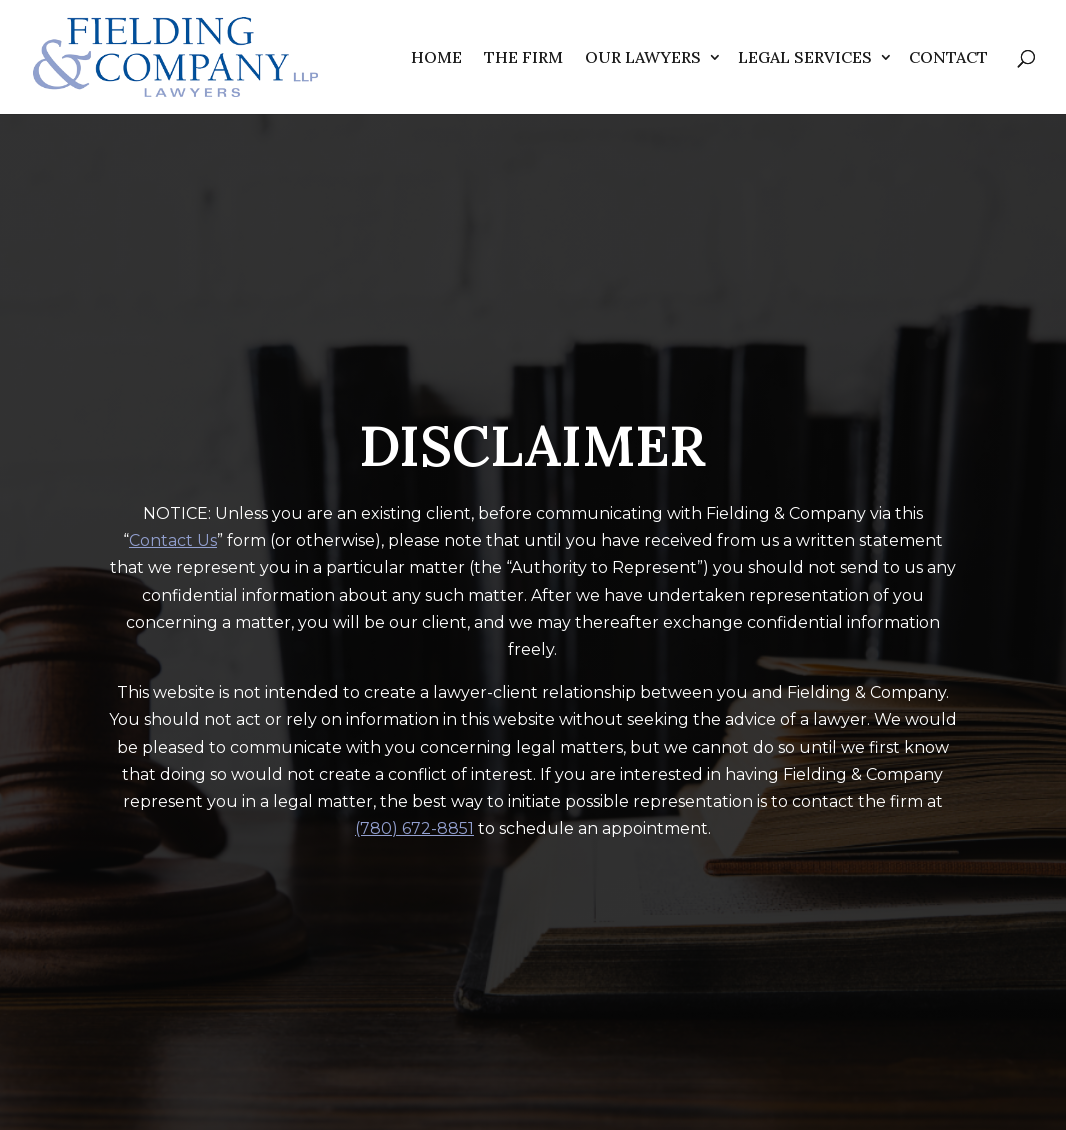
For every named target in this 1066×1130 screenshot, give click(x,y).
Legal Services (805, 57)
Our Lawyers (643, 57)
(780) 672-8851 (414, 828)
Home (436, 57)
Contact (948, 57)
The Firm (523, 57)
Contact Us (173, 540)
